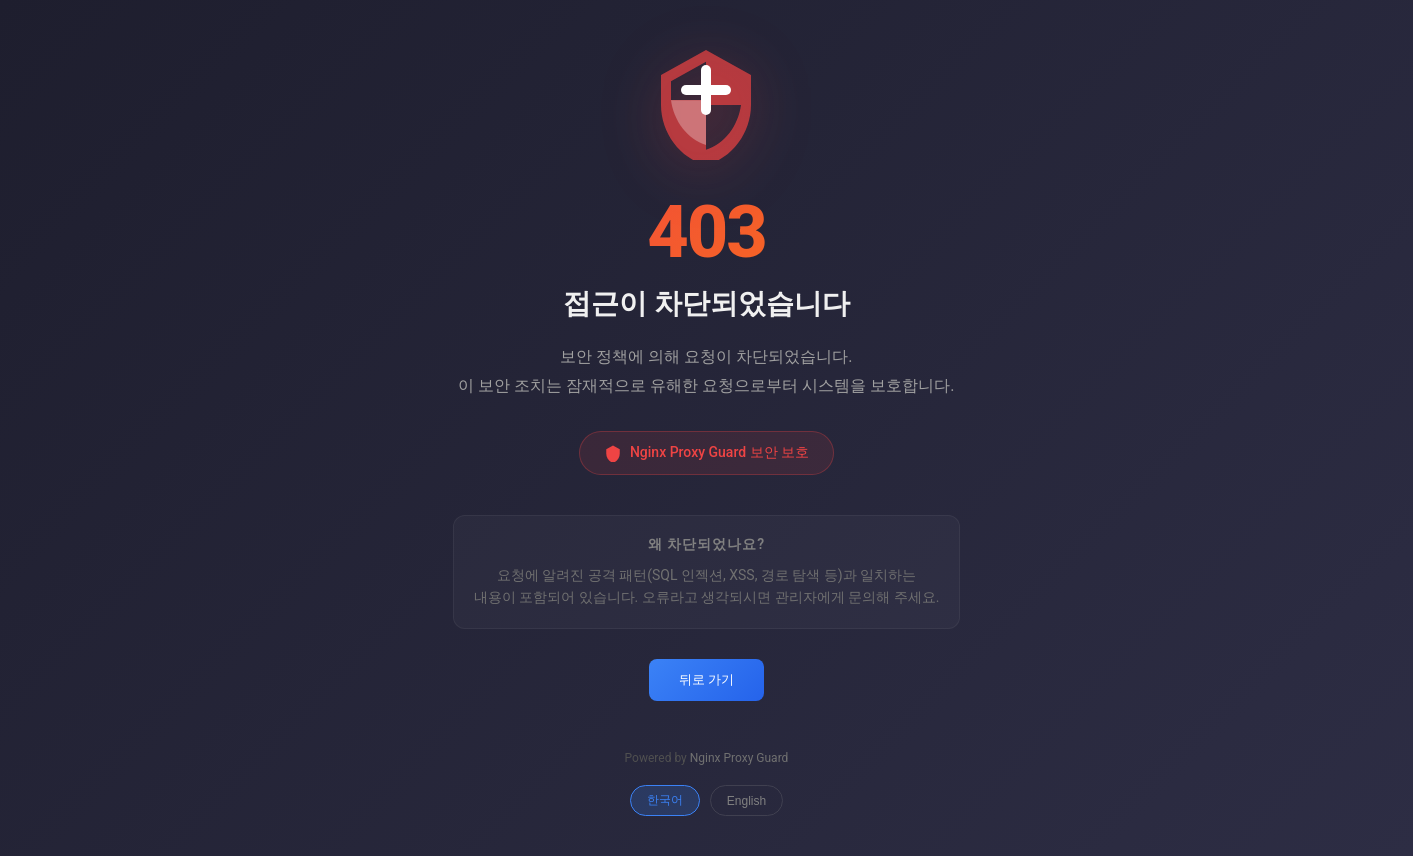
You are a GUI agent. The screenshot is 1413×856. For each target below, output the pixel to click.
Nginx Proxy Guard (739, 758)
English (746, 801)
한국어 (665, 800)
